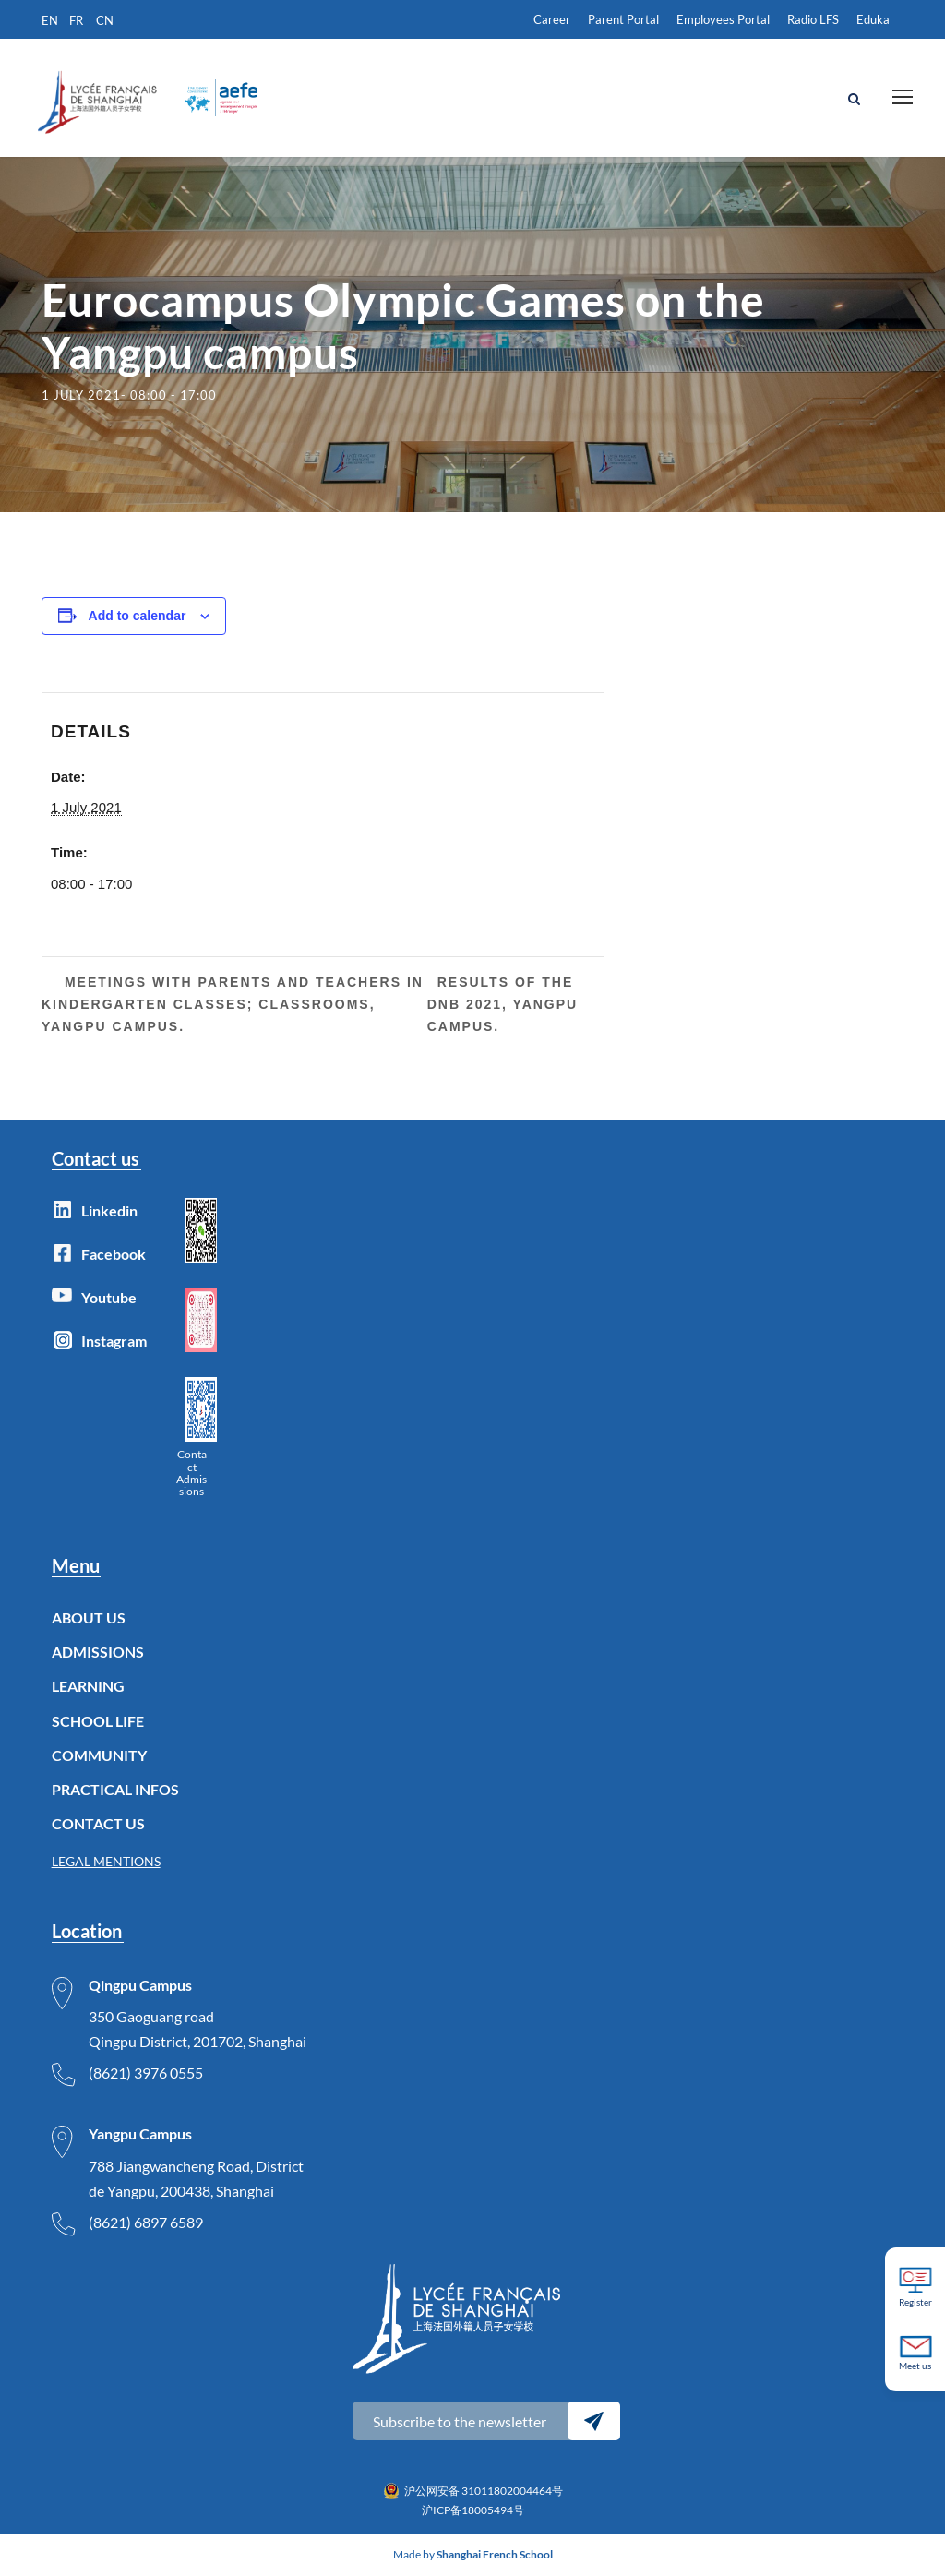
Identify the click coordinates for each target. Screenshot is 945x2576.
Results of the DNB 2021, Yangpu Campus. (503, 1004)
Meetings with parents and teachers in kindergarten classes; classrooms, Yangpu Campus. (233, 1004)
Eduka (873, 19)
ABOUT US (89, 1617)
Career (551, 19)
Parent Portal (623, 19)
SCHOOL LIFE (98, 1721)
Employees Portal (723, 19)
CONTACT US (98, 1823)
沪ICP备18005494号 (473, 2510)
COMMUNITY (99, 1755)
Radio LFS (813, 19)
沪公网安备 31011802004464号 (483, 2491)
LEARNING (88, 1686)
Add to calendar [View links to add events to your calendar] (137, 615)
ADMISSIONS (98, 1651)
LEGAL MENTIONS (106, 1861)
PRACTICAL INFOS (115, 1789)
